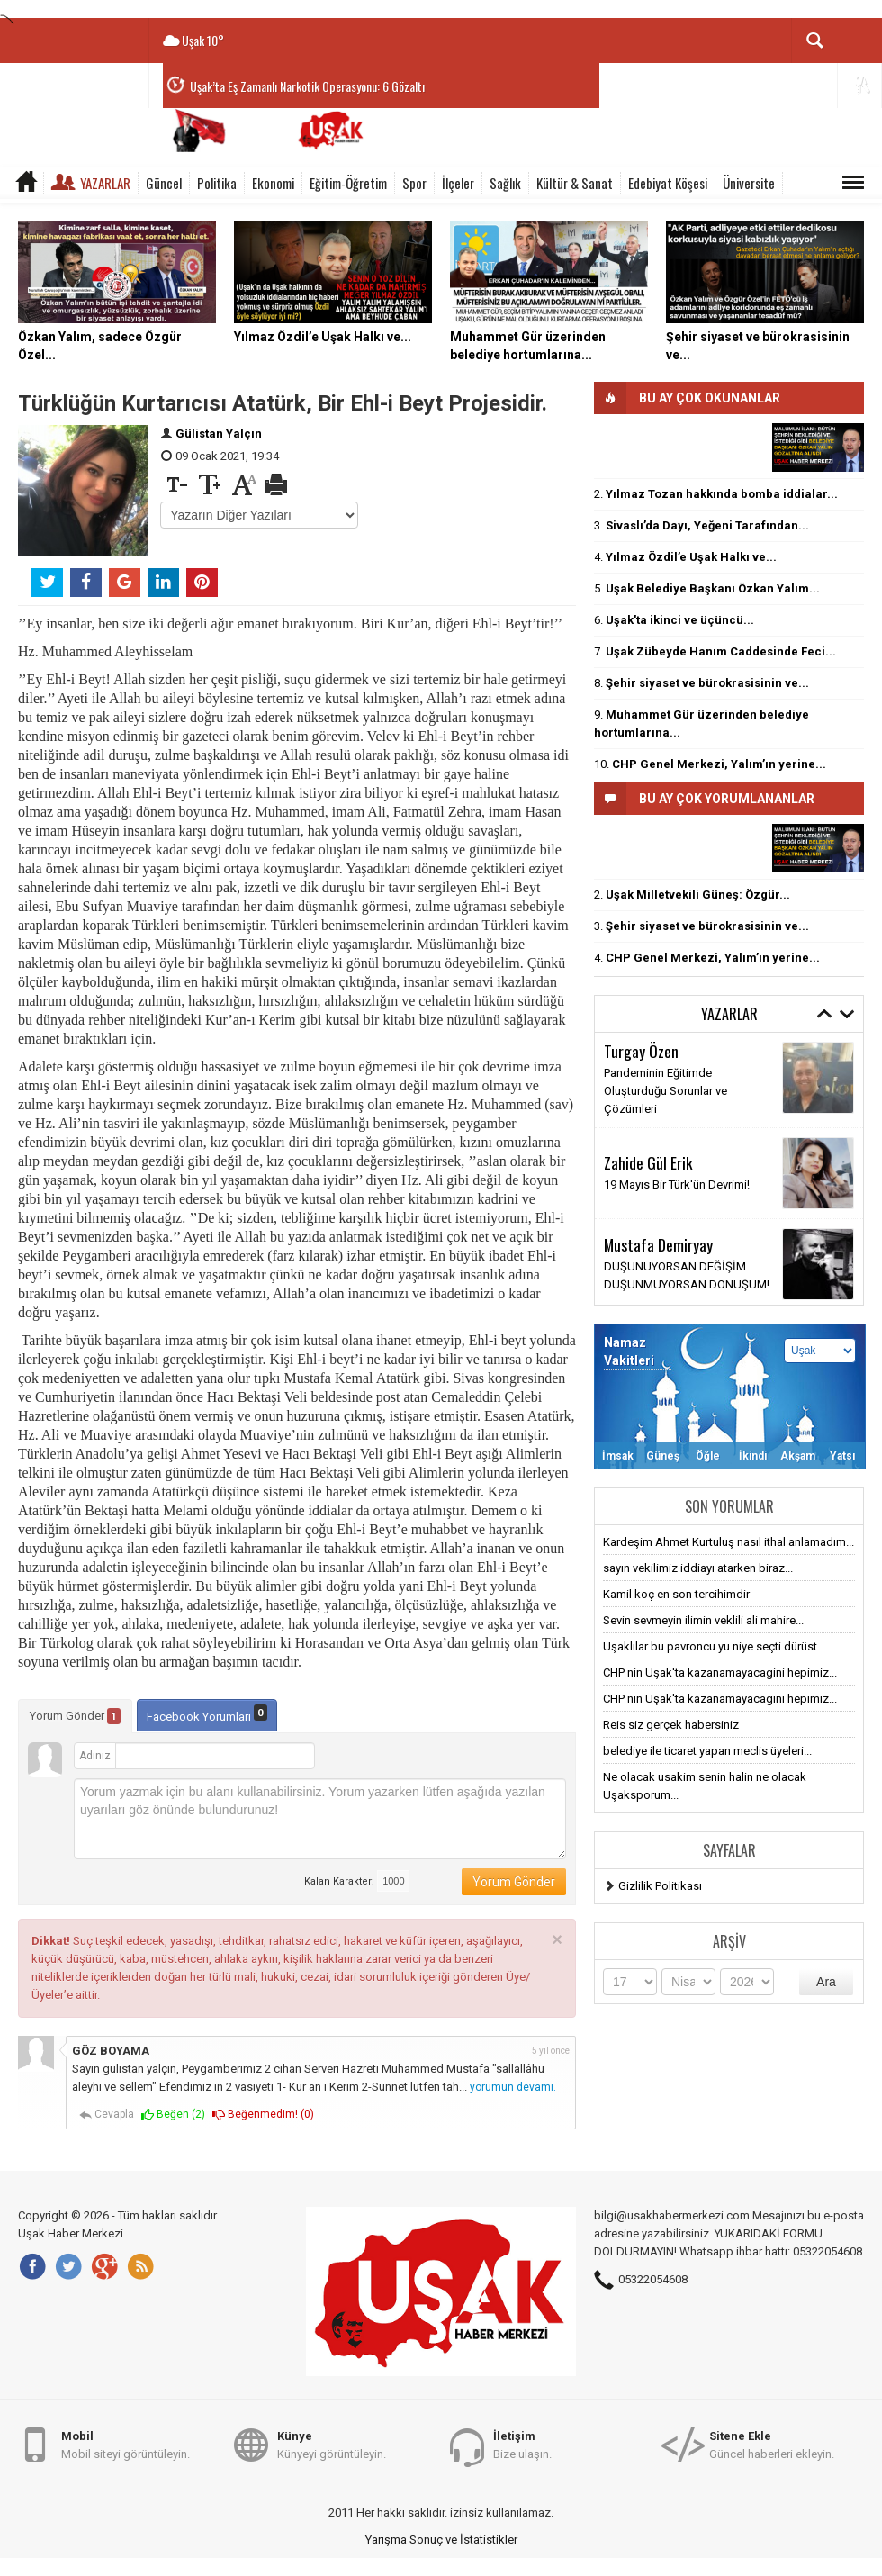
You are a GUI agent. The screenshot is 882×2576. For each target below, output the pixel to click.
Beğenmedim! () (263, 2114)
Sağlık (505, 183)
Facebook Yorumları (207, 1713)
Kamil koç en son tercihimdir (676, 1594)
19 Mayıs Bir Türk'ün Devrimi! (677, 1184)
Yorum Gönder (75, 1716)
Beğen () (173, 2114)
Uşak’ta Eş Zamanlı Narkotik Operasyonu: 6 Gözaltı (307, 86)
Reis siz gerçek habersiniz (671, 1724)
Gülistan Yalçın (219, 433)
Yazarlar (105, 183)
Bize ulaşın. (522, 2444)
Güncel (164, 183)
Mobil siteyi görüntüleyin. (125, 2444)
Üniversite (749, 183)
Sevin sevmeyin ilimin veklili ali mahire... (703, 1620)
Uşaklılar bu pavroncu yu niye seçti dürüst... (714, 1646)
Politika (217, 183)
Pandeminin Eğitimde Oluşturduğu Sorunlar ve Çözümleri (665, 1091)
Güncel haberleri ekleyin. (771, 2444)
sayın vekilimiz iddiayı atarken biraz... (698, 1568)
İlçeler (458, 183)
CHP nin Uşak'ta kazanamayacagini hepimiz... (720, 1672)
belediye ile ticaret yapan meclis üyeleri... (707, 1751)
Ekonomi (273, 183)
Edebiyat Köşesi (667, 183)
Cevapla (106, 2114)
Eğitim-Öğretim (348, 183)
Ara (826, 1982)
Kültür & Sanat (574, 183)
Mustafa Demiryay (658, 1244)
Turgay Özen (641, 1050)
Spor (414, 183)
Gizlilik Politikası (660, 1886)
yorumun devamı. (513, 2087)
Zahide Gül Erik (648, 1162)
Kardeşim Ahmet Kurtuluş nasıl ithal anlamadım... (728, 1542)
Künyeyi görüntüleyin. (331, 2444)
